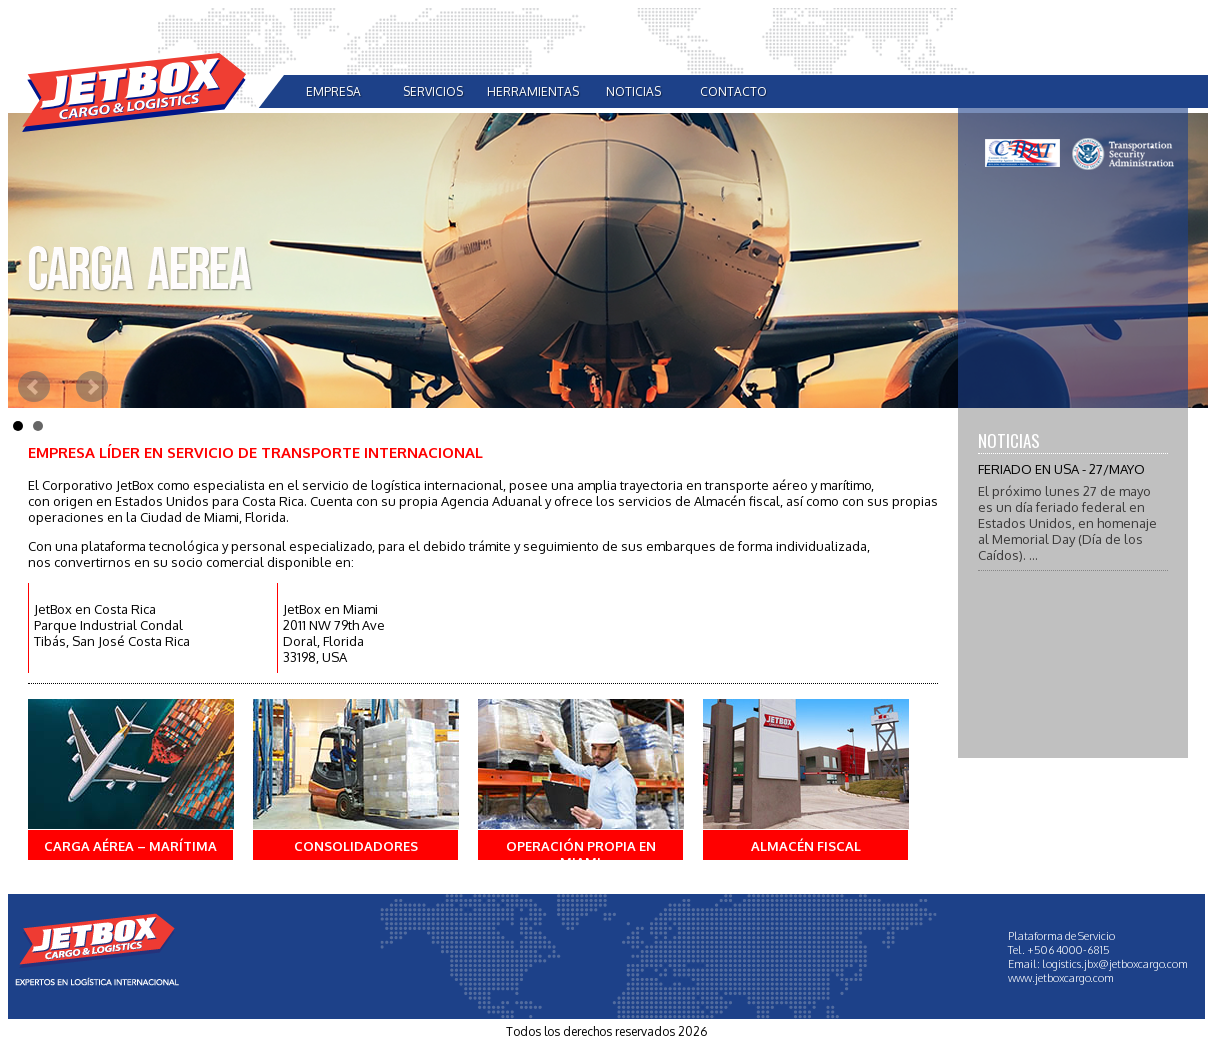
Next (92, 387)
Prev (34, 387)
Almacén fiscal (806, 846)
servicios (433, 91)
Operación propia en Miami (581, 854)
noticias (633, 91)
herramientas (533, 91)
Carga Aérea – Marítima (130, 846)
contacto (733, 91)
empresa (333, 91)
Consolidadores (356, 846)
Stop (1198, 421)
